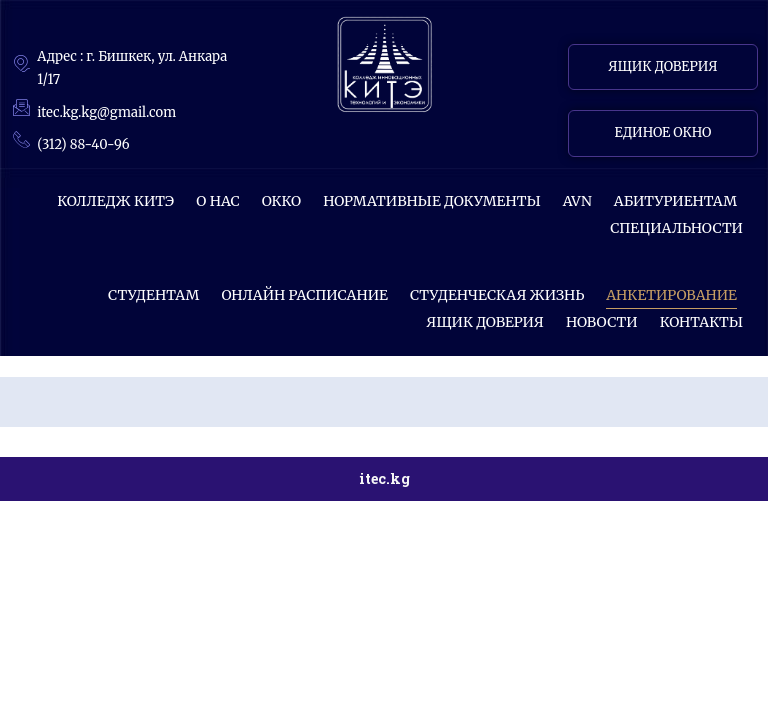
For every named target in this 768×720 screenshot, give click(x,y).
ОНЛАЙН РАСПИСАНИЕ (304, 295)
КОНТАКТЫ (701, 322)
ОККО (281, 201)
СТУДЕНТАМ (153, 295)
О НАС (218, 201)
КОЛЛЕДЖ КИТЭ (115, 201)
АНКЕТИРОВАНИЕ (671, 295)
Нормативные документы (432, 201)
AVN (577, 201)
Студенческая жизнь (497, 295)
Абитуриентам (675, 201)
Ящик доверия (485, 322)
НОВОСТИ (602, 322)
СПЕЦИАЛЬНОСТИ (676, 228)
